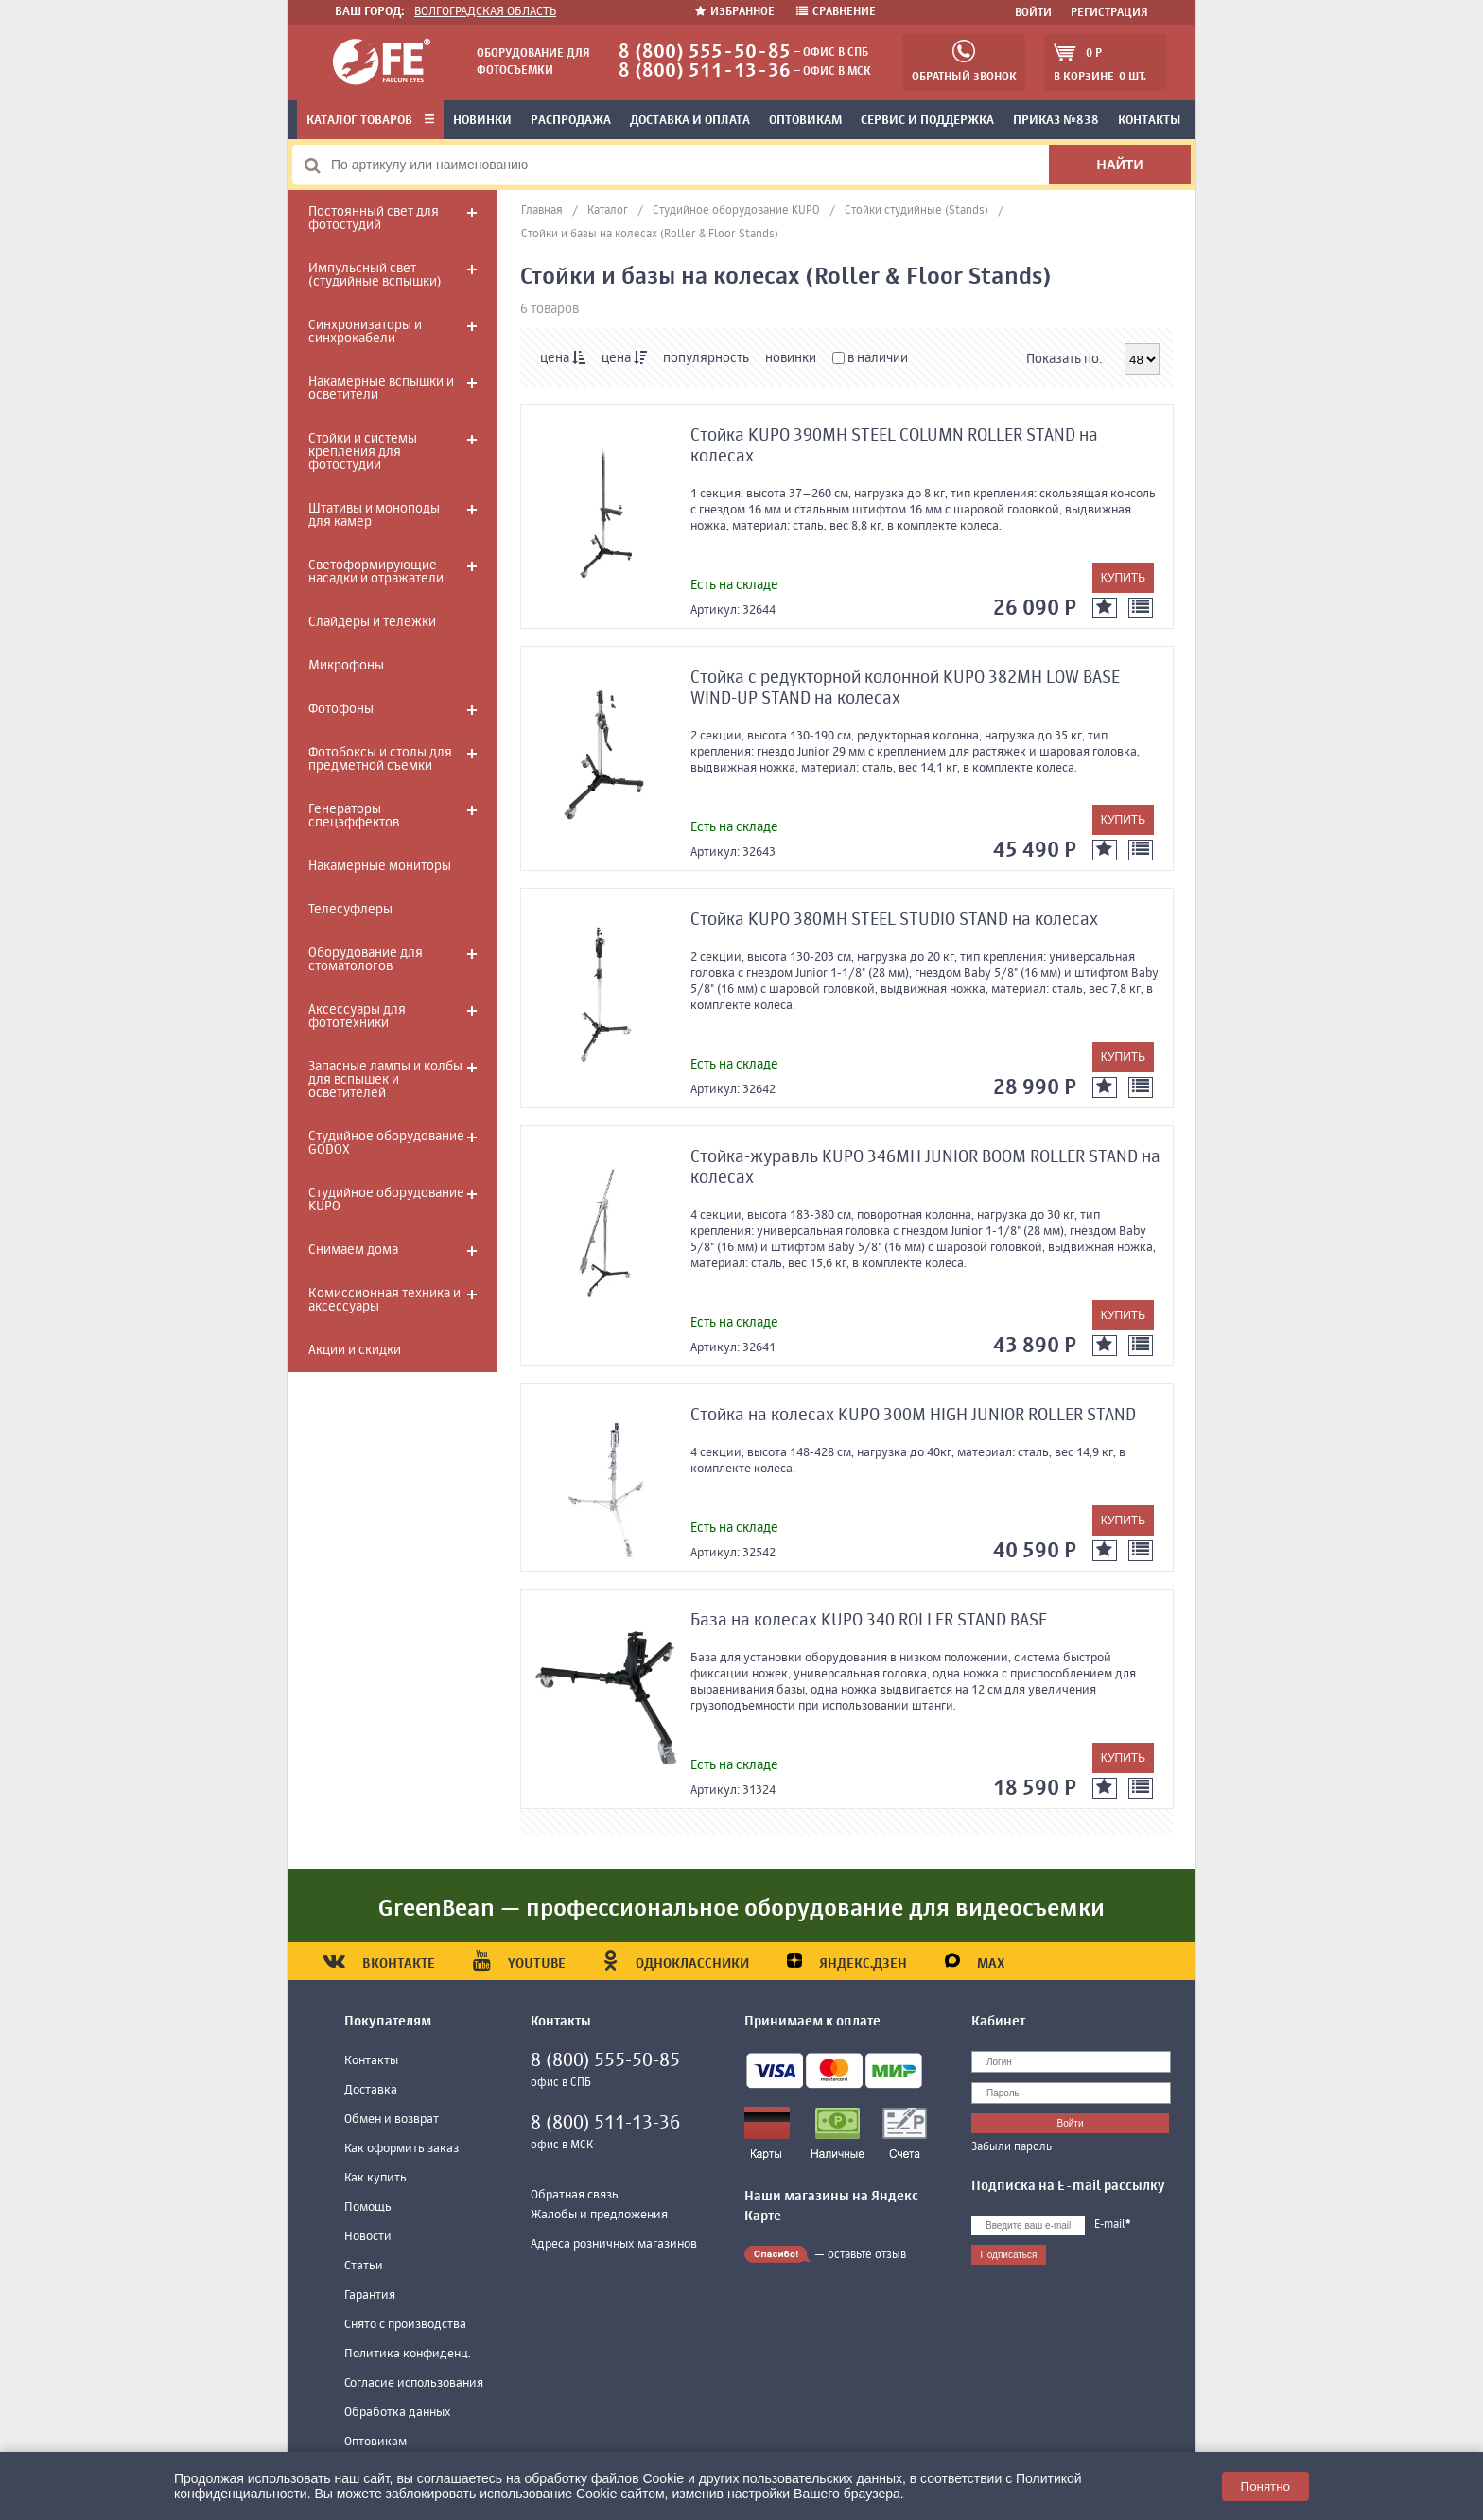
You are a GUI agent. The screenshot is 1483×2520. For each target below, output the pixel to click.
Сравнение (836, 12)
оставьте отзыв (867, 2255)
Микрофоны (346, 665)
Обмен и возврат (391, 2119)
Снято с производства (405, 2325)
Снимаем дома (353, 1250)
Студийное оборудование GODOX (386, 1143)
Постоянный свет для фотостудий (373, 218)
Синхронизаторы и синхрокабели (365, 332)
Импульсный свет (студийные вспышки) (374, 275)
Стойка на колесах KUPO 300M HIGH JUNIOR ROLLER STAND (913, 1415)
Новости (368, 2237)
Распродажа (571, 120)
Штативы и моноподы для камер (374, 515)
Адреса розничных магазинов (614, 2244)
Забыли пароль (1011, 2147)
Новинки (482, 120)
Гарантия (369, 2295)
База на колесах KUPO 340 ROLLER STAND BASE (868, 1620)
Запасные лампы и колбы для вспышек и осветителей (385, 1080)
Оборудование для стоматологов (365, 960)
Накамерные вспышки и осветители (381, 388)
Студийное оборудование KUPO (386, 1200)
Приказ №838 (1056, 120)
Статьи (363, 2266)
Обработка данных (397, 2413)
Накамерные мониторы (379, 866)
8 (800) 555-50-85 (705, 52)
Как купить (375, 2178)
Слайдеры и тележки (372, 622)
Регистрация (1109, 13)
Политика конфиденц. (407, 2354)
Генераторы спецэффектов (353, 816)
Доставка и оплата (690, 120)
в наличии (870, 358)
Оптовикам (805, 120)
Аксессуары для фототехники (357, 1016)
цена (562, 358)
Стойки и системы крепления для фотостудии (362, 452)
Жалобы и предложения (599, 2215)
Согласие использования (413, 2383)
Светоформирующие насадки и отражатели (376, 572)
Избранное (736, 12)
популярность (706, 358)
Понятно (1265, 2486)
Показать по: (1064, 359)
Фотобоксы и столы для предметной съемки (380, 759)
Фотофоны (341, 709)
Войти (1033, 13)
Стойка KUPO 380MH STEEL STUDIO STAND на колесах (894, 920)
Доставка (370, 2090)
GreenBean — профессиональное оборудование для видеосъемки (741, 1909)
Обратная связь (575, 2195)
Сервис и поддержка (927, 120)
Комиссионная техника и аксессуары (384, 1300)
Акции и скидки (354, 1350)
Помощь (368, 2207)
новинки (790, 358)
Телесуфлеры (350, 909)
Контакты (1149, 120)
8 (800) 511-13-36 (705, 71)
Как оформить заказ (401, 2149)
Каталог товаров (370, 120)
